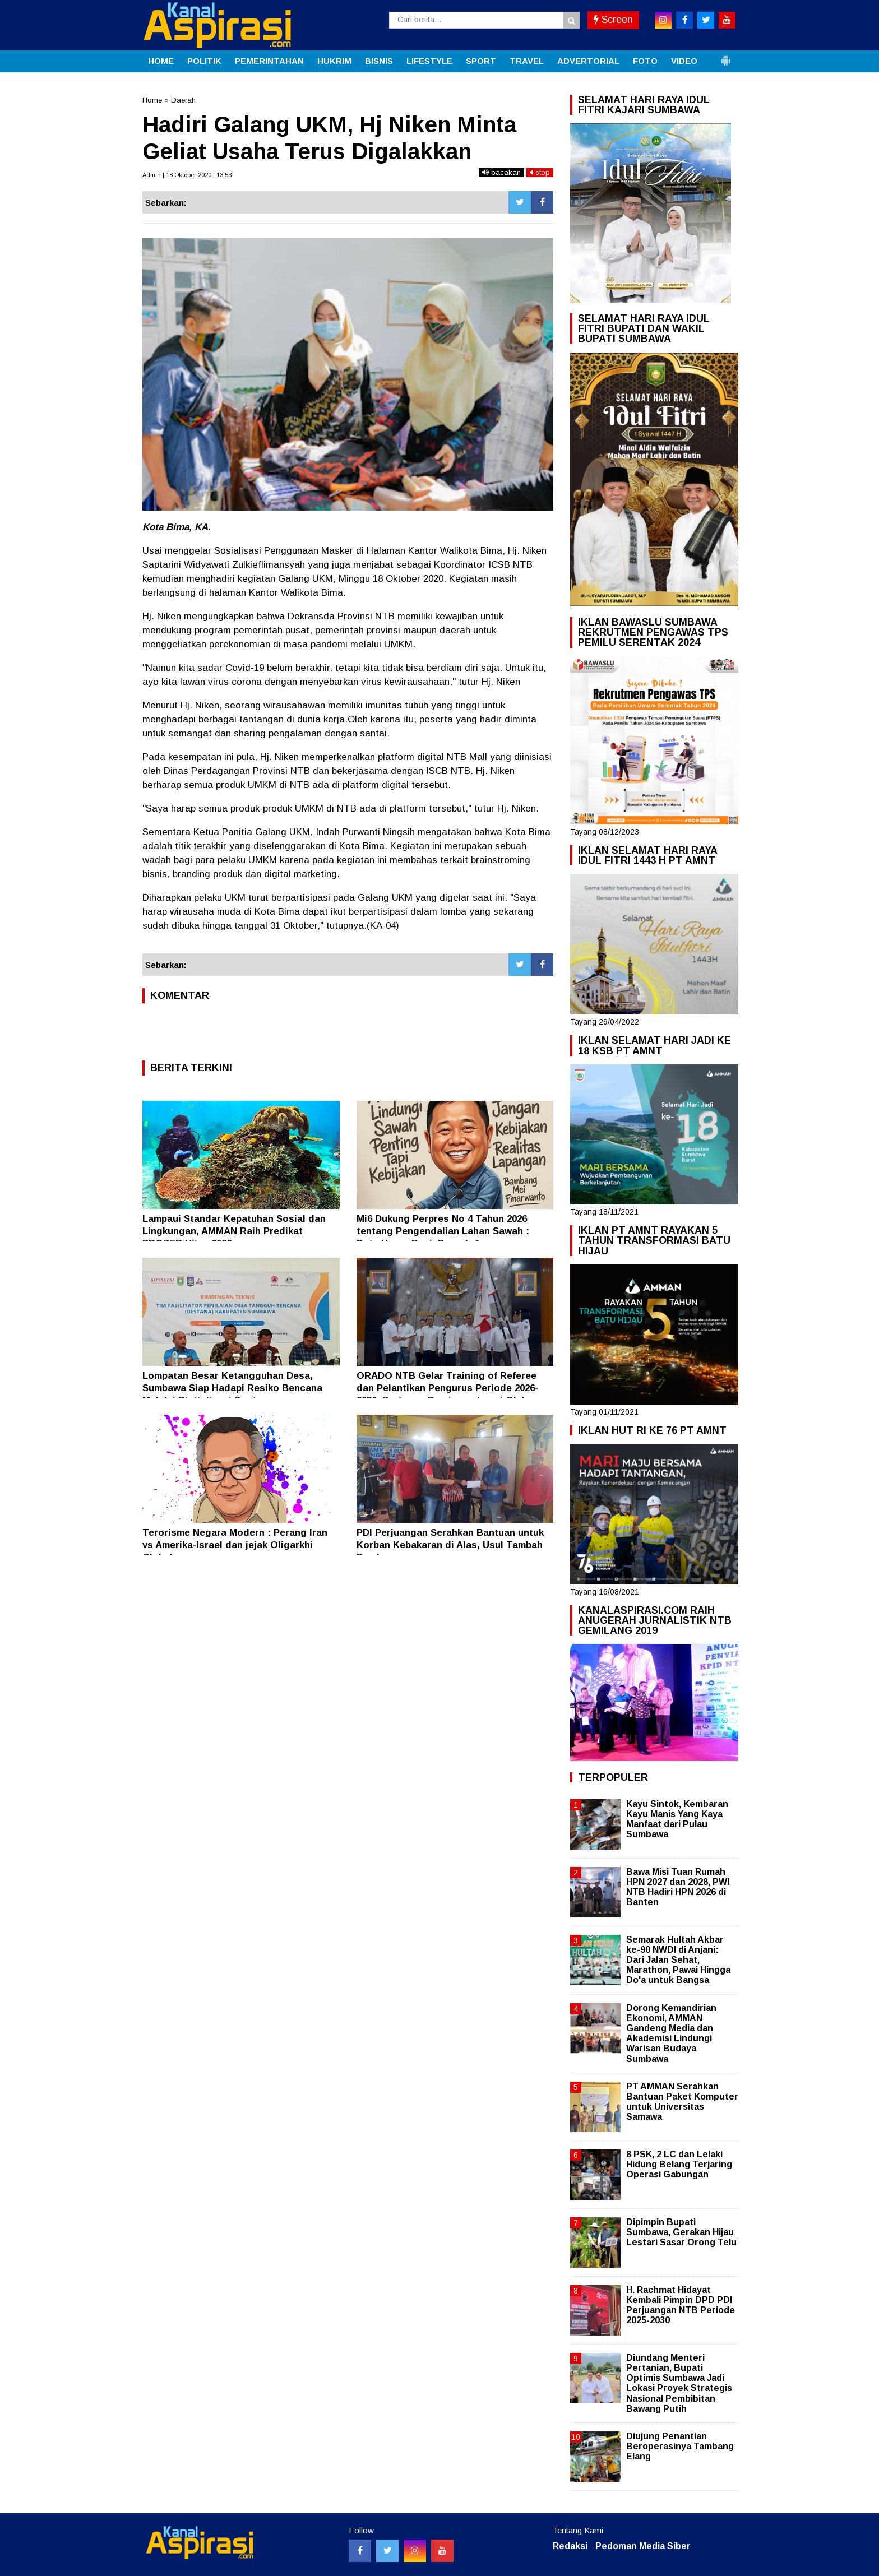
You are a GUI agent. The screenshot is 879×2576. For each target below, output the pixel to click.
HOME (161, 61)
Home (152, 100)
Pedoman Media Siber (643, 2546)
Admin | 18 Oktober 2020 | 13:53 (187, 175)
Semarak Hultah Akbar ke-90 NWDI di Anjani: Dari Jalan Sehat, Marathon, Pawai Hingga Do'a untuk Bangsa (678, 1960)
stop (540, 172)
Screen (613, 19)
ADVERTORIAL (588, 61)
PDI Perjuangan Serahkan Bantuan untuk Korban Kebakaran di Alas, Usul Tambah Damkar (450, 1545)
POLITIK (204, 61)
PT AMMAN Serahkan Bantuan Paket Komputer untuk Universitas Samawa (682, 2102)
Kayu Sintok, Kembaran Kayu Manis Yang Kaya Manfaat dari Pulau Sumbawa (677, 1819)
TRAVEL (527, 61)
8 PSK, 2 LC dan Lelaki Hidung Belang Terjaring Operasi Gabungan (679, 2164)
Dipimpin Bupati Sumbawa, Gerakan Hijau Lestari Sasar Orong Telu (681, 2232)
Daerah (183, 100)
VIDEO (684, 61)
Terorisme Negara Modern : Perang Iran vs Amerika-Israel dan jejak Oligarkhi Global (234, 1545)
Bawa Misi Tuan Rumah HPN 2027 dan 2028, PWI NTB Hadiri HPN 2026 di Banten (677, 1887)
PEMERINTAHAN (269, 61)
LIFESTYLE (429, 61)
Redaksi (570, 2546)
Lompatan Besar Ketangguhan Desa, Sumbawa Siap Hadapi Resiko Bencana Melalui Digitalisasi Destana (232, 1388)
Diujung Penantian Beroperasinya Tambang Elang (680, 2446)
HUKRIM (334, 61)
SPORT (481, 61)
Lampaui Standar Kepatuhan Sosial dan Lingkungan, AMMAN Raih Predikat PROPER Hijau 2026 (234, 1231)
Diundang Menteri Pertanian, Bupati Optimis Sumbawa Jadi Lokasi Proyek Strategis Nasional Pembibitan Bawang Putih (679, 2383)
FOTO (645, 61)
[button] (725, 56)
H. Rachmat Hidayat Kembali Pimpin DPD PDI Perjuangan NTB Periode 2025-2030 (680, 2305)
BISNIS (379, 61)
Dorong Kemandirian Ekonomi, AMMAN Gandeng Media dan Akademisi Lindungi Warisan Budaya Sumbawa (671, 2033)
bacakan (501, 172)
